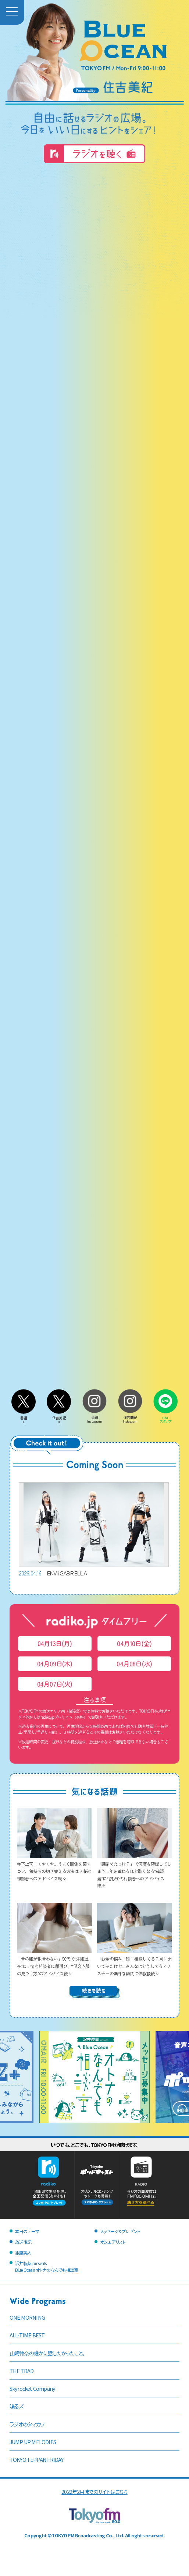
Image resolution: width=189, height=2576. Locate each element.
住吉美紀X (59, 1418)
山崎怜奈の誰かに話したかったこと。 (47, 2353)
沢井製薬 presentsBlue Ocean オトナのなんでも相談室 (46, 2266)
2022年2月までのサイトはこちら (94, 2491)
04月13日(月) (55, 1643)
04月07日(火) (54, 1683)
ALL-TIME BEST (27, 2335)
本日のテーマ (27, 2231)
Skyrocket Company (32, 2388)
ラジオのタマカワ (27, 2424)
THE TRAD (22, 2371)
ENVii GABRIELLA (94, 1529)
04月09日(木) (54, 1663)
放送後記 (23, 2242)
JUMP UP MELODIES (33, 2442)
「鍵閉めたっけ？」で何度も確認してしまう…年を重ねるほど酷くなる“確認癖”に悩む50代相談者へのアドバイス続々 (134, 1871)
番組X (23, 1418)
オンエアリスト (112, 2242)
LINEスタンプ (165, 1417)
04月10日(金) (134, 1643)
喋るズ (17, 2406)
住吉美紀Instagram (130, 1417)
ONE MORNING (27, 2317)
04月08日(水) (134, 1663)
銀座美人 (23, 2252)
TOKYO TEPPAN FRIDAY (37, 2459)
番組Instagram (94, 1417)
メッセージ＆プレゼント (120, 2231)
